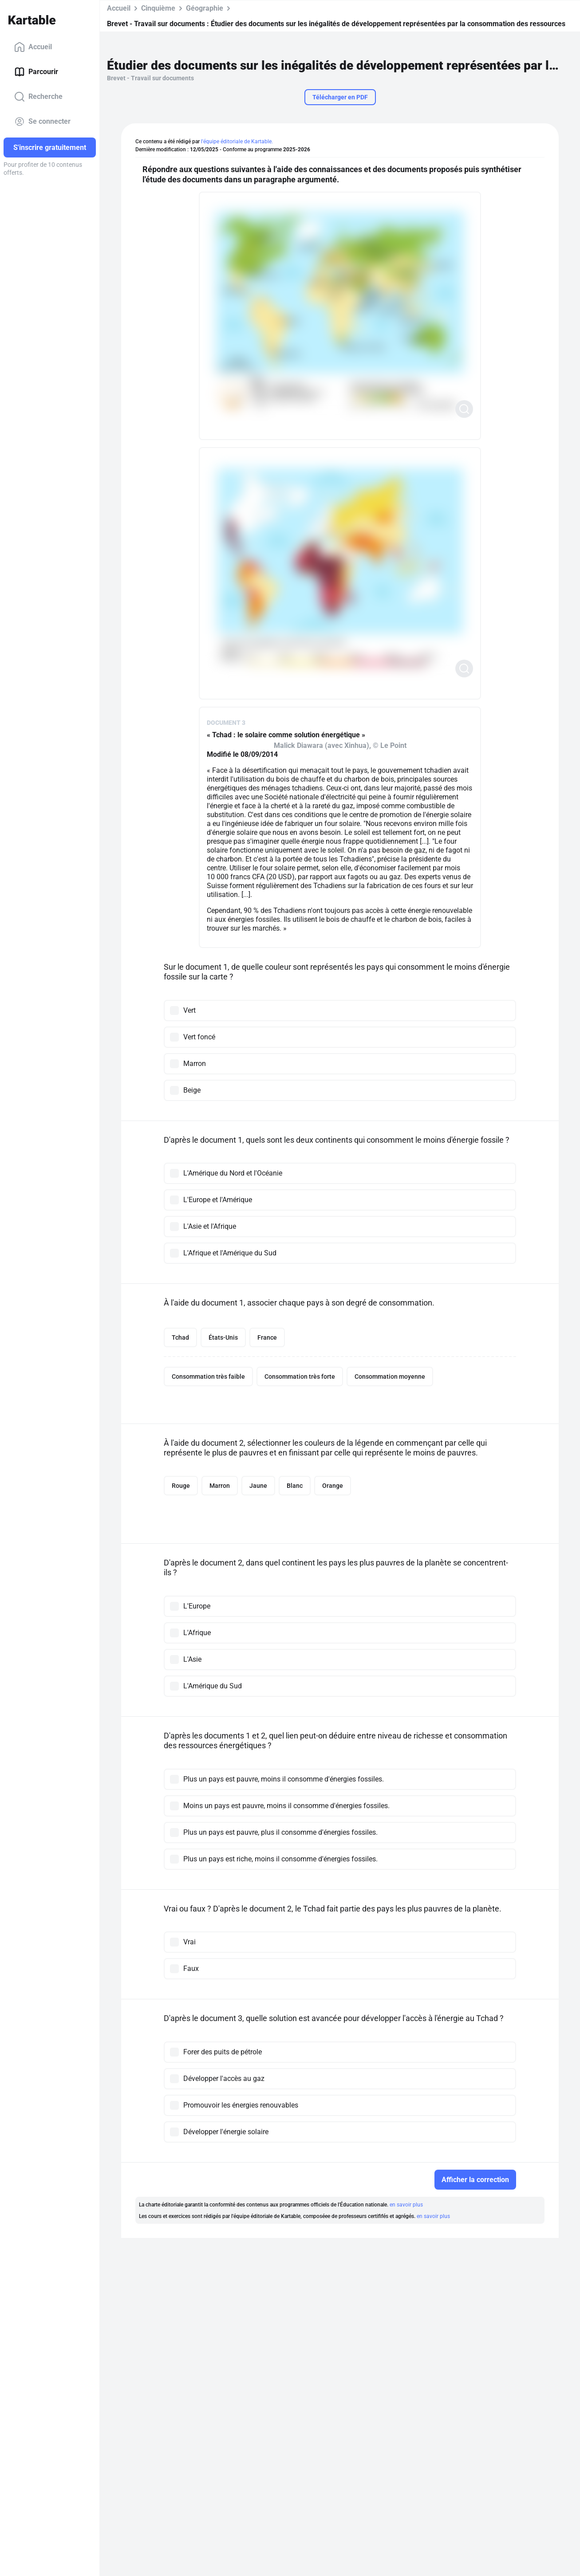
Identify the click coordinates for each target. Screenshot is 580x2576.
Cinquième (158, 8)
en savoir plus (406, 2205)
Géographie (204, 8)
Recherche (38, 96)
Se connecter (42, 121)
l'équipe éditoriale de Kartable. (237, 141)
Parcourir (36, 72)
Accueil (33, 47)
